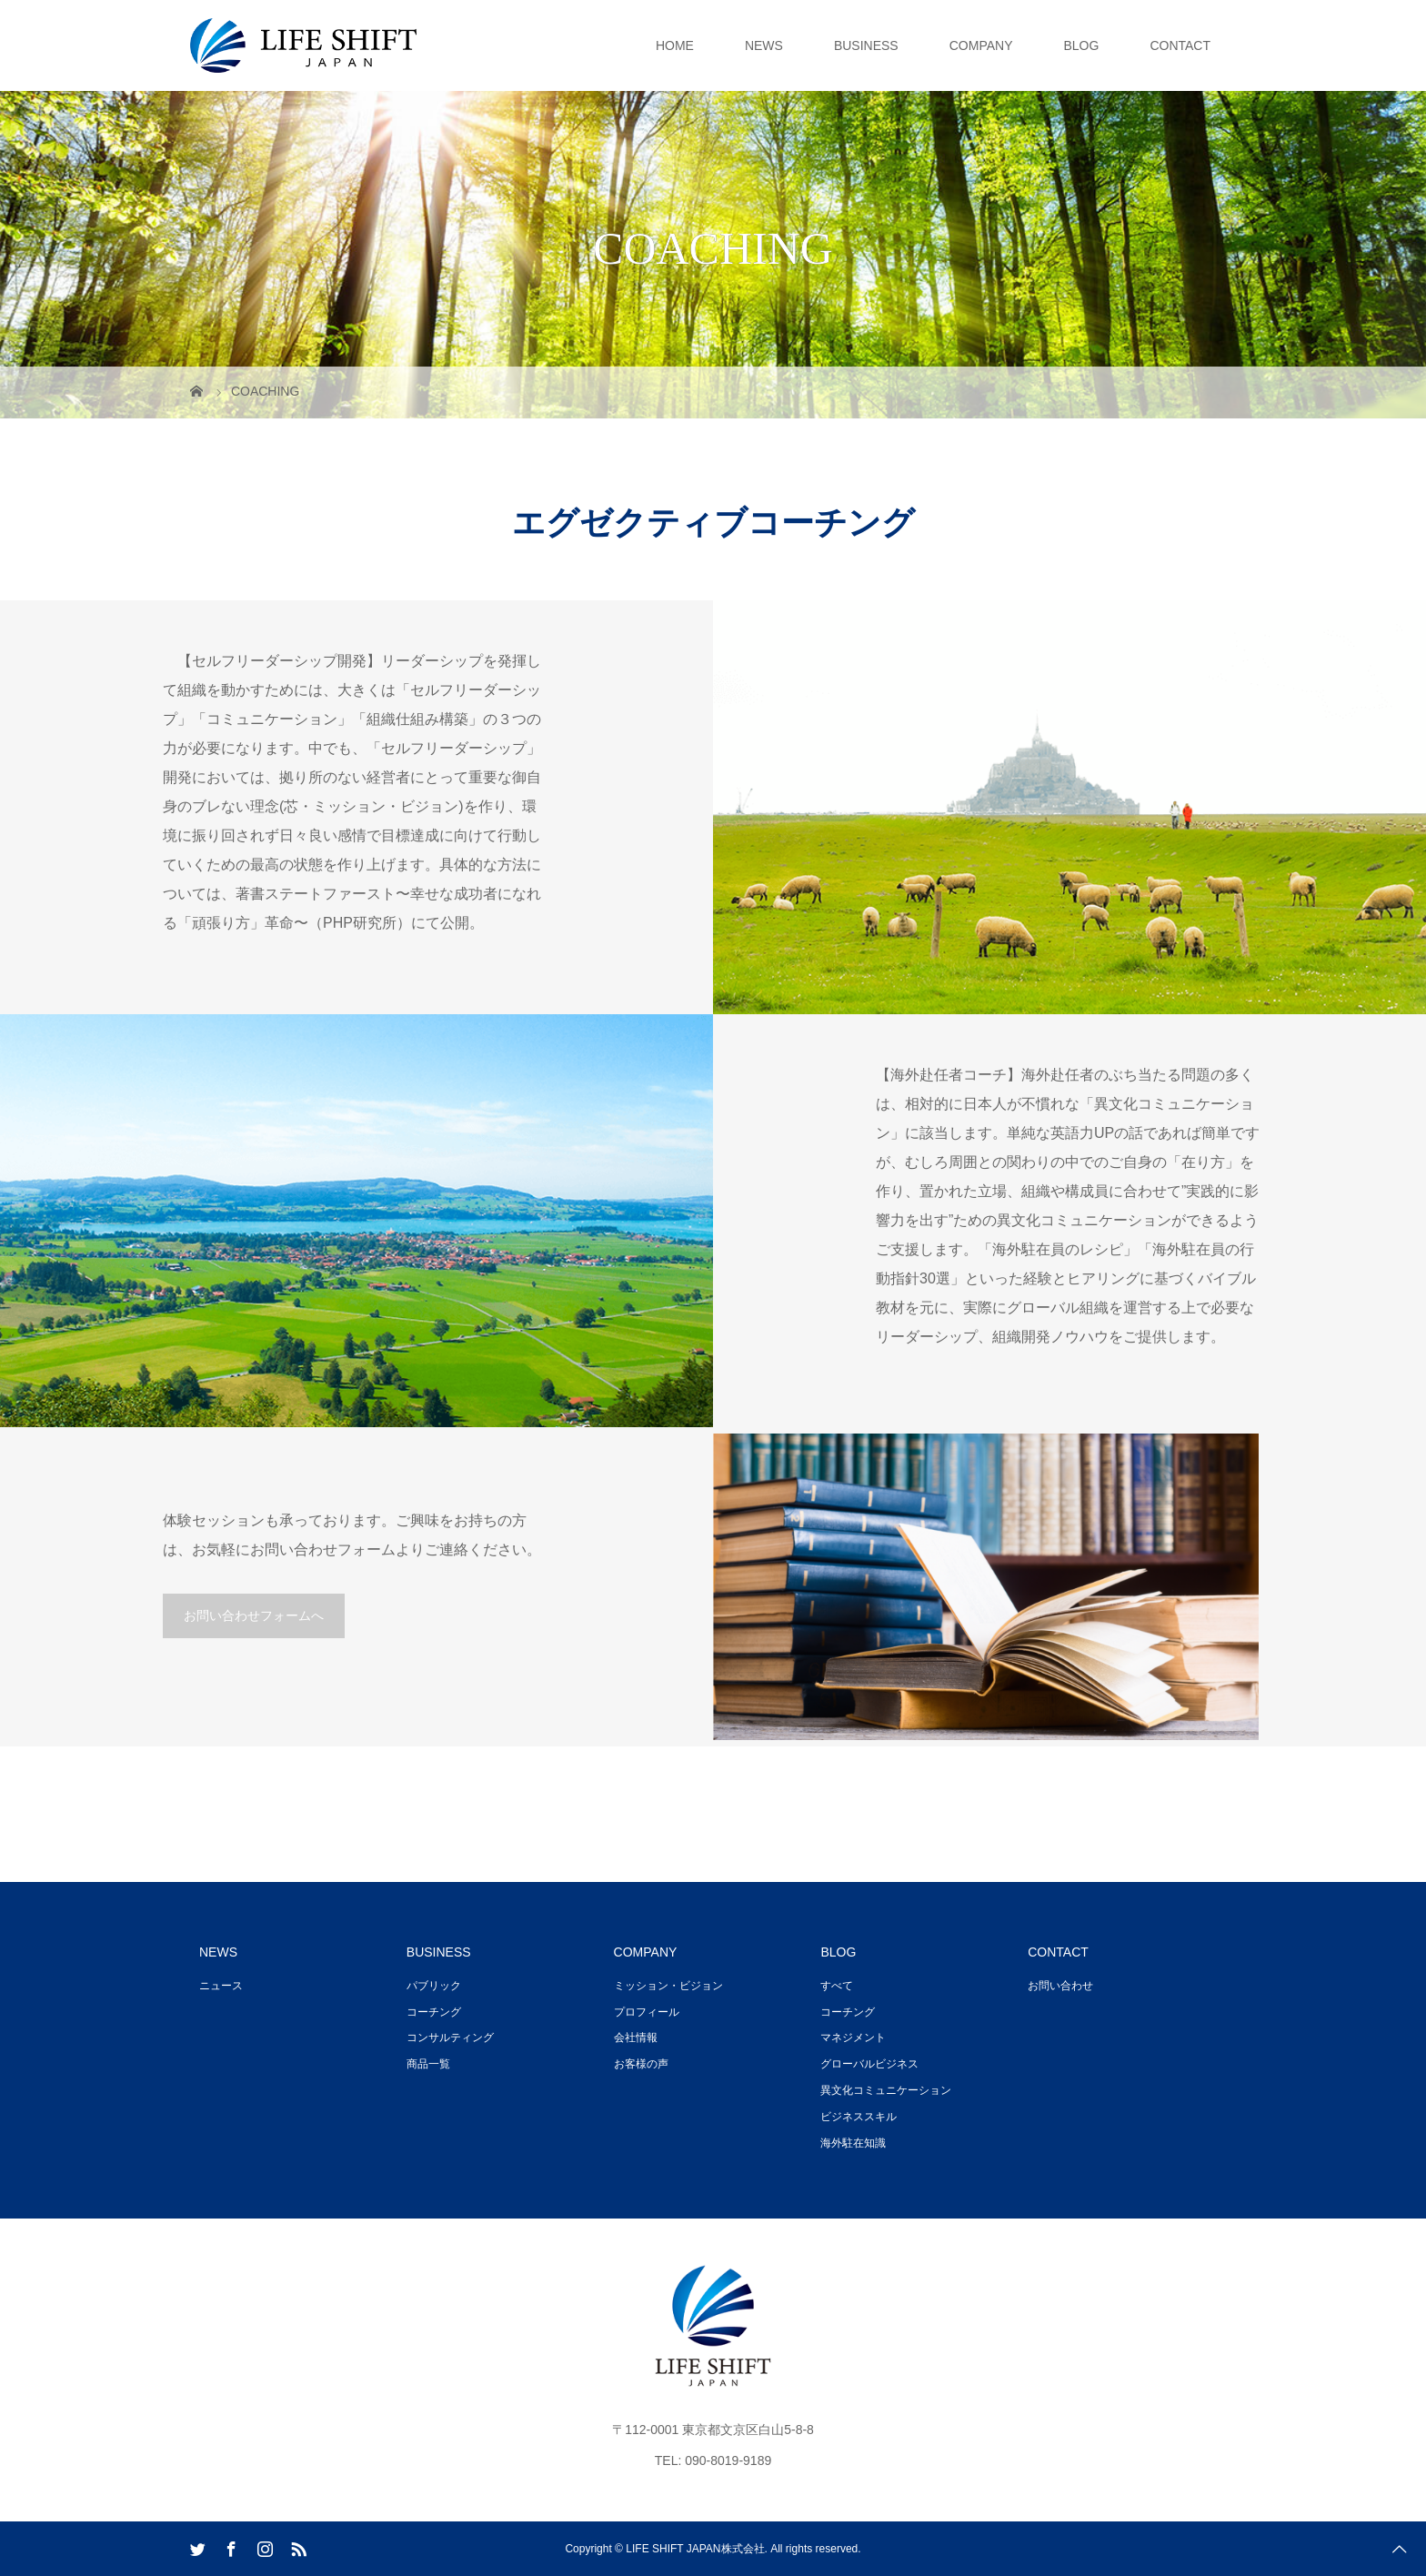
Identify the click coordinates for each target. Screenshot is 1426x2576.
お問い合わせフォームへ (254, 1615)
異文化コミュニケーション (885, 2090)
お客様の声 (641, 2064)
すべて (836, 1985)
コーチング (434, 2012)
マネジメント (853, 2037)
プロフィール (646, 2012)
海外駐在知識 (853, 2143)
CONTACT (1180, 45)
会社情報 (636, 2037)
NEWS (764, 45)
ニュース (221, 1985)
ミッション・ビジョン (668, 1985)
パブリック (434, 1985)
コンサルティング (450, 2037)
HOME (675, 45)
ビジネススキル (858, 2116)
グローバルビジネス (869, 2064)
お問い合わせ (1060, 1985)
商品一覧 (428, 2064)
